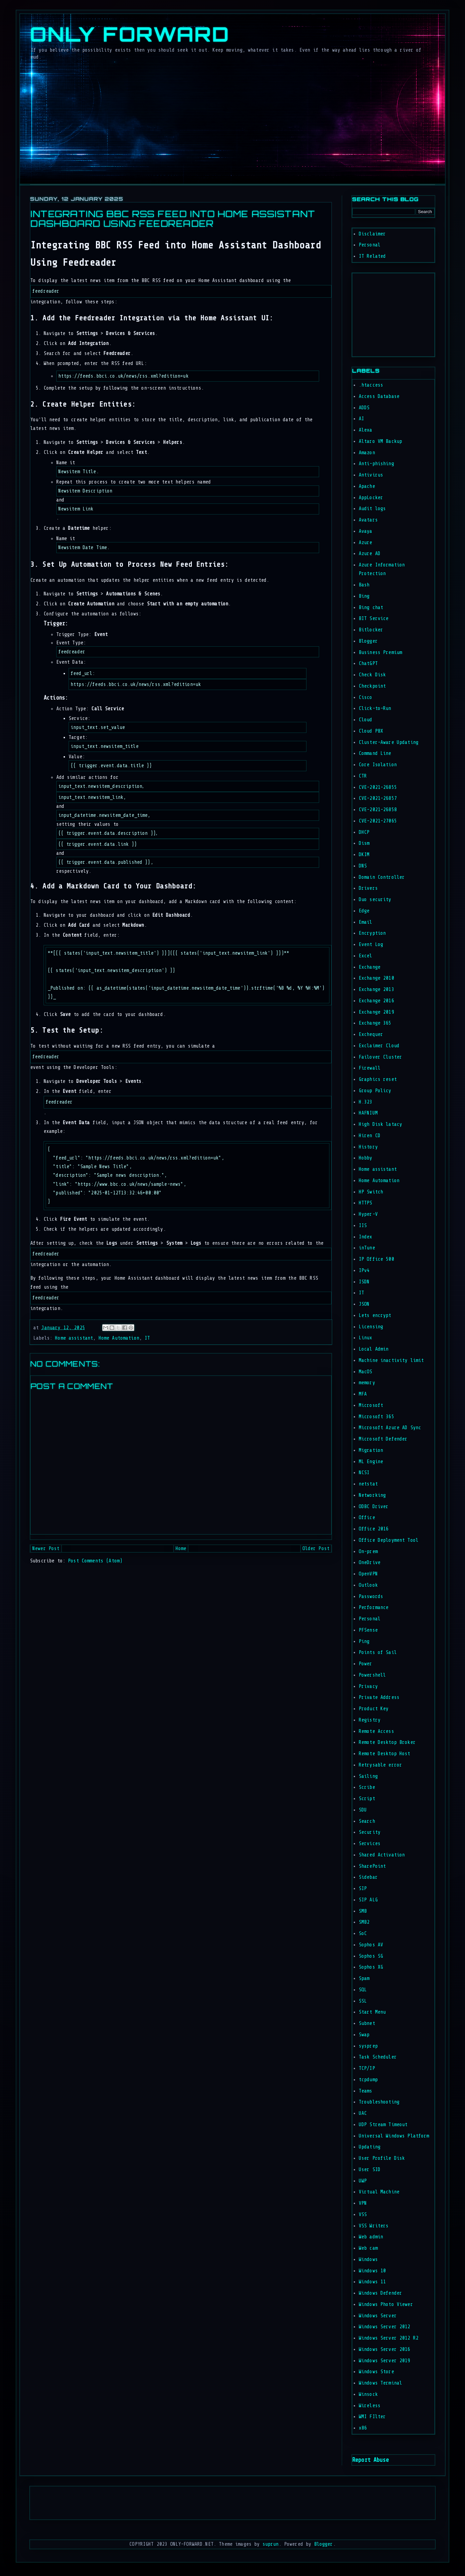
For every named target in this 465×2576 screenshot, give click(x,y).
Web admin (371, 2237)
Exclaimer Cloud (379, 1046)
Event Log (371, 944)
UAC (363, 2113)
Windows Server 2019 (384, 2361)
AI (361, 419)
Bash (364, 585)
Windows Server (378, 2316)
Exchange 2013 (376, 989)
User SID (369, 2169)
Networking (372, 1495)
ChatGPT (368, 663)
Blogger (368, 641)
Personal (369, 245)
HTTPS (365, 1203)
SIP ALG (368, 1900)
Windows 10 (372, 2271)
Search (367, 1821)
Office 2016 (374, 1529)
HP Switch (371, 1192)
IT (147, 1338)
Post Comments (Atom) (95, 1561)
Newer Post (46, 1548)
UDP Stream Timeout (383, 2124)
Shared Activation (382, 1855)
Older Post (316, 1548)
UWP (363, 2181)
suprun (270, 2544)
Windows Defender (380, 2293)
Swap (364, 2035)
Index (365, 1237)
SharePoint (372, 1866)
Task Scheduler (378, 2057)
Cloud (365, 720)
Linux (365, 1338)
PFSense (368, 1630)
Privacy (368, 1686)
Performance (374, 1607)
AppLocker (371, 497)
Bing (364, 596)
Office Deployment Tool (388, 1540)
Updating (369, 2147)
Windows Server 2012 (384, 2327)
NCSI (364, 1472)
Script (367, 1798)
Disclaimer (372, 234)
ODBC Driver (374, 1506)
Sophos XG (371, 1967)
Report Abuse (370, 2459)
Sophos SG (371, 1956)
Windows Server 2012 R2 (388, 2338)
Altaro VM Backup (380, 441)
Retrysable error (380, 1765)
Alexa (365, 430)
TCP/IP (367, 2068)
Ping (364, 1641)
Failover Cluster (380, 1057)
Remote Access (376, 1731)
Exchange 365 (375, 1023)
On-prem (368, 1551)
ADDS (364, 408)
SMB (363, 1911)
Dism (364, 843)
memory (367, 1383)
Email (365, 922)
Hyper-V (368, 1214)
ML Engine (371, 1461)
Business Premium (380, 652)
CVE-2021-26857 (378, 798)
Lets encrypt (375, 1315)
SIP (363, 1888)
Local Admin (374, 1349)
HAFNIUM (368, 1113)
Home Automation (119, 1338)
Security (369, 1832)
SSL (363, 2001)
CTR (363, 776)
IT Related (372, 256)
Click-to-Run (375, 708)
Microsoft (371, 1405)
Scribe (367, 1787)
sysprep (368, 2046)
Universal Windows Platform (394, 2136)
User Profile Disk (382, 2158)
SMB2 (364, 1922)
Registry (369, 1720)
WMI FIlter (372, 2416)
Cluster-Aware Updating (388, 742)
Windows (368, 2259)
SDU (363, 1810)
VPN (363, 2203)
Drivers (368, 888)
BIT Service (374, 618)
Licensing (371, 1327)
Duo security (375, 899)
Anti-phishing (376, 464)
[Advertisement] (372, 313)
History (368, 1147)
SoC (363, 1933)
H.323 (365, 1102)
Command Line (375, 753)
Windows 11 (372, 2282)
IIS (363, 1225)
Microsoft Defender (383, 1439)
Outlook (368, 1585)
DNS (363, 866)
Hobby (365, 1158)
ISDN (364, 1282)
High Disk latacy (380, 1124)
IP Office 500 (376, 1259)
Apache (367, 486)
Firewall (369, 1068)
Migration (371, 1450)
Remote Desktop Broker (387, 1742)
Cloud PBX (371, 731)
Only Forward (130, 34)
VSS (363, 2214)
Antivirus (371, 475)
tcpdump (368, 2080)
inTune (367, 1248)
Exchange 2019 (376, 1012)
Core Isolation (378, 765)
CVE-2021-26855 (378, 787)
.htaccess (371, 385)
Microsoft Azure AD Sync (390, 1428)
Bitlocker (371, 630)
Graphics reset (378, 1079)
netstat (368, 1484)
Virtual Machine (379, 2192)
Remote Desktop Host (384, 1754)
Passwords (371, 1596)
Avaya (365, 531)
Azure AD (369, 553)
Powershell (372, 1675)
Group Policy (375, 1091)
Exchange (369, 967)
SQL (363, 1990)
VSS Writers (374, 2226)
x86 (363, 2428)
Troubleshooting (379, 2102)
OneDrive (369, 1562)
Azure (365, 542)
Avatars (368, 520)
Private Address (379, 1697)
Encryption (372, 933)
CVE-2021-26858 (378, 809)
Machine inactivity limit (391, 1360)
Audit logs (372, 508)
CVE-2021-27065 (378, 821)
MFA (363, 1394)
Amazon (367, 453)
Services (369, 1843)
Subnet (367, 2023)
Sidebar (368, 1877)
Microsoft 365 (376, 1417)
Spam (364, 1978)
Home (181, 1548)
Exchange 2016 (376, 1001)
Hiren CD (369, 1135)
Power (365, 1664)
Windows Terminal (380, 2383)
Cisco (365, 697)
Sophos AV (371, 1945)
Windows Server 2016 (384, 2349)
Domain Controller (382, 877)
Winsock (368, 2394)
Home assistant (74, 1338)
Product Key (374, 1709)
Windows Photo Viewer (386, 2304)
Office (367, 1517)
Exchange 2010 (376, 978)
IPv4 (364, 1270)
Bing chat (371, 607)
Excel (365, 956)
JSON (364, 1304)
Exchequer (371, 1034)
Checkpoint (372, 686)
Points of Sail (378, 1652)
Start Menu (372, 2012)
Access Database (379, 396)
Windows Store (376, 2372)
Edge (364, 911)
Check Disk (372, 675)
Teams (365, 2091)
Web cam (368, 2248)
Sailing (368, 1776)
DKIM (364, 854)
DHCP (364, 832)
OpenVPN (368, 1574)
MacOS (365, 1372)
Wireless (369, 2406)
